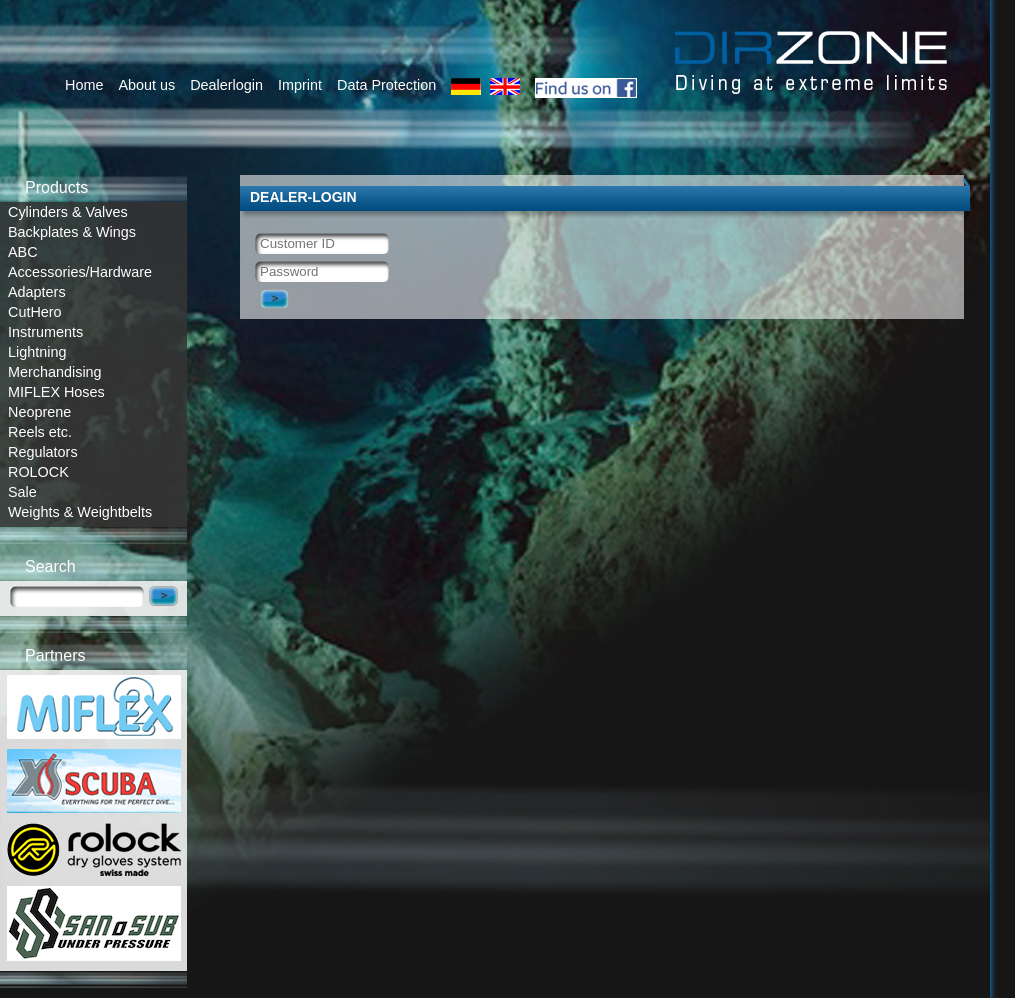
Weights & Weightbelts (80, 512)
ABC (23, 252)
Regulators (43, 452)
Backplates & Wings (72, 232)
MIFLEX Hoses (56, 392)
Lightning (37, 352)
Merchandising (55, 372)
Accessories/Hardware (80, 272)
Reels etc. (40, 432)
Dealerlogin (226, 85)
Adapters (37, 292)
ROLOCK (38, 472)
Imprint (300, 85)
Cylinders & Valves (68, 212)
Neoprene (39, 412)
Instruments (45, 332)
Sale (22, 492)
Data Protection (386, 85)
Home (84, 85)
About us (146, 85)
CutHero (35, 312)
